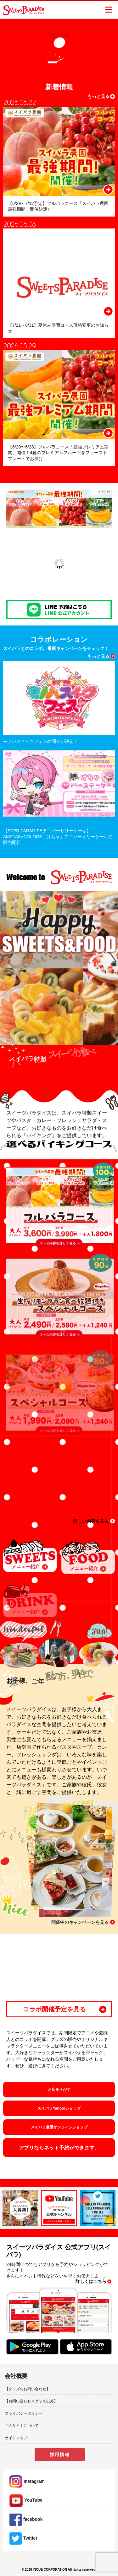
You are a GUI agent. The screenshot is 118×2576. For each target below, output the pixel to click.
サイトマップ (16, 2438)
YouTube (25, 2500)
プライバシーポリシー (23, 2413)
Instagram (27, 2481)
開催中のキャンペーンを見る (80, 1922)
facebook (25, 2519)
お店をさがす (59, 2089)
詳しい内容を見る (91, 1521)
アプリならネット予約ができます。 (59, 2147)
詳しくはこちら (91, 2281)
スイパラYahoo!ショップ (58, 2108)
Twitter (23, 2538)
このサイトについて (22, 2425)
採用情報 (60, 2454)
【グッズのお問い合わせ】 (27, 2389)
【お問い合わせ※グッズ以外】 (31, 2401)
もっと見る (98, 96)
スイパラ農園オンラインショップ (59, 2127)
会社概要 (16, 2376)
